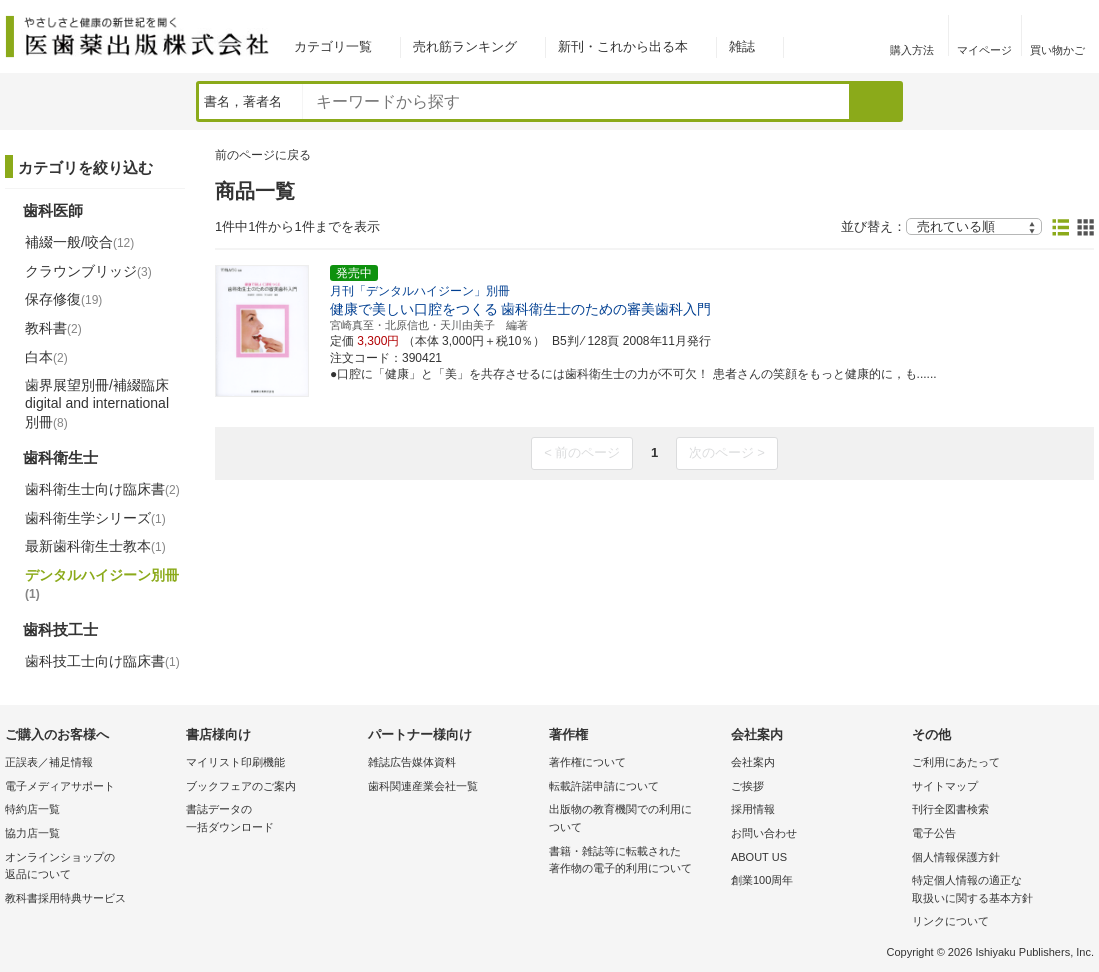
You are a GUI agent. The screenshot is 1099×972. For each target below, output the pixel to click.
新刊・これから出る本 (623, 46)
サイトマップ (945, 786)
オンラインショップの (90, 867)
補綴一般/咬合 (79, 242)
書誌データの (271, 819)
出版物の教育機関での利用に (634, 819)
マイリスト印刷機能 (235, 762)
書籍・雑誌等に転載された (634, 861)
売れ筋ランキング (465, 46)
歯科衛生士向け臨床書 (102, 489)
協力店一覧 (32, 833)
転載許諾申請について (604, 786)
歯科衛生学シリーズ (95, 518)
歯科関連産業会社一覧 (423, 786)
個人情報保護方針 (956, 857)
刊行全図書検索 (950, 809)
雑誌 (742, 46)
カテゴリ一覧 (333, 46)
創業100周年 (762, 880)
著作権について (587, 762)
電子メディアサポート (60, 786)
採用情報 (753, 809)
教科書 (53, 328)
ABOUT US (759, 857)
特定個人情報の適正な (997, 890)
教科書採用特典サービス (65, 898)
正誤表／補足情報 (49, 762)
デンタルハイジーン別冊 (102, 584)
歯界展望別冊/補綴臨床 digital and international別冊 (97, 403)
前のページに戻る (263, 155)
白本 (46, 357)
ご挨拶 (747, 786)
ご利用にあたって (956, 762)
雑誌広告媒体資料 (412, 762)
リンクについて (950, 921)
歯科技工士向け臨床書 (102, 661)
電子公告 (934, 833)
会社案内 (753, 762)
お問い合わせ (764, 833)
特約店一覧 (32, 809)
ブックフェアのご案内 (241, 786)
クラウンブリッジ (88, 271)
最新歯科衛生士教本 (95, 546)
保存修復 (63, 299)
